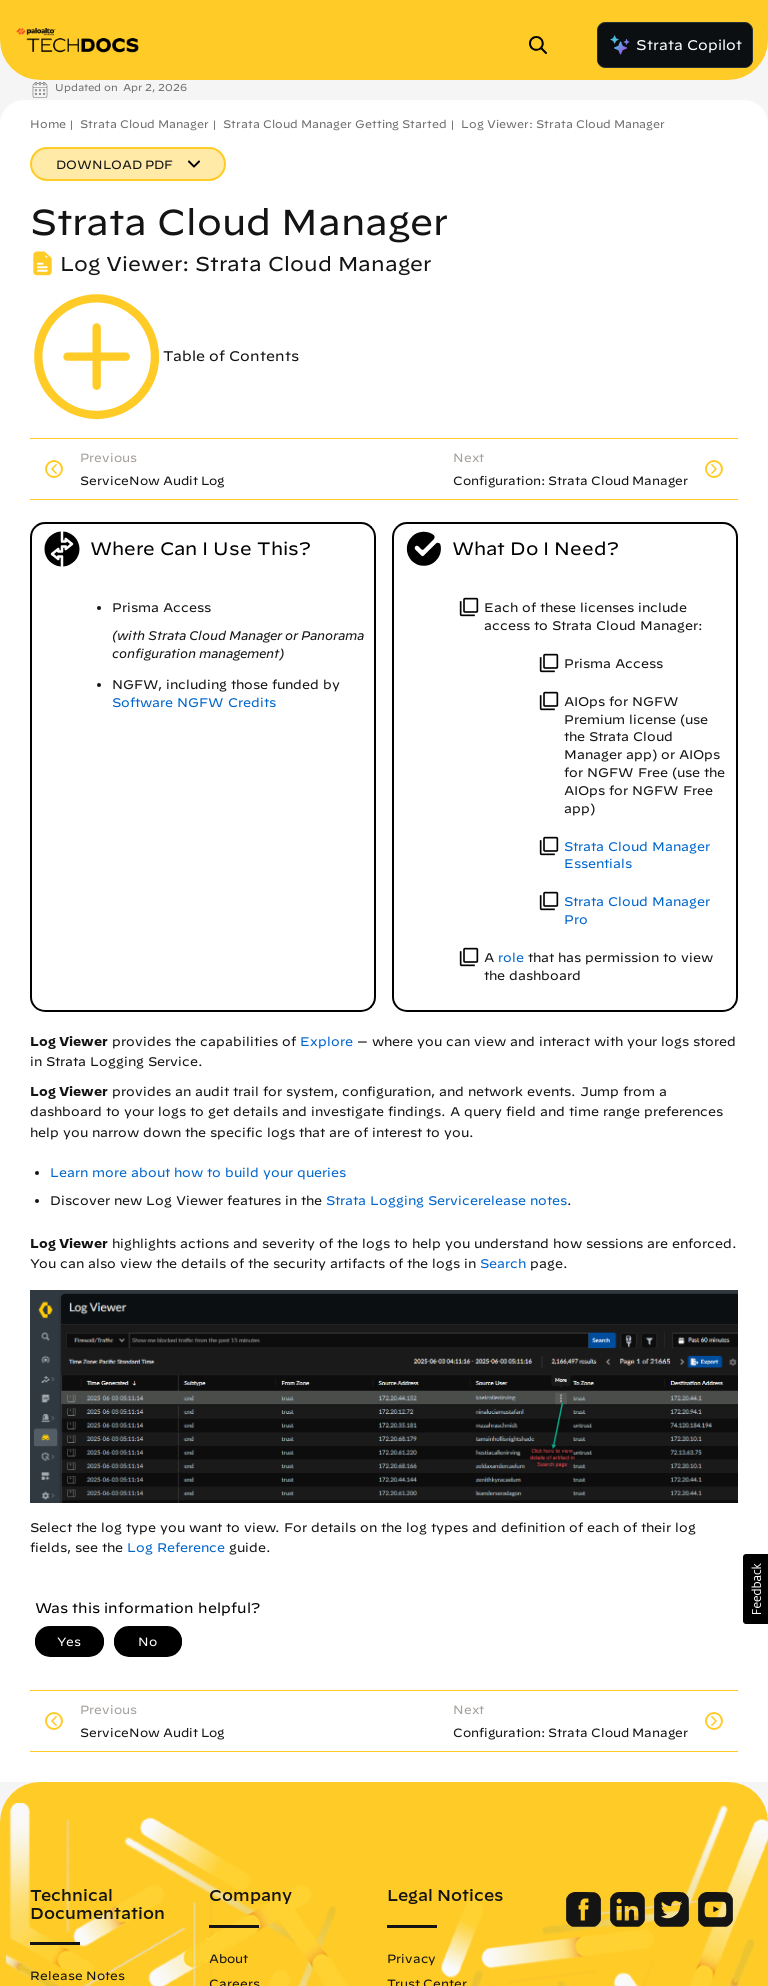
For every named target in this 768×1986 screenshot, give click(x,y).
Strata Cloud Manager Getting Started (335, 123)
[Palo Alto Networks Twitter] (673, 1922)
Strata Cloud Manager (144, 123)
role (511, 957)
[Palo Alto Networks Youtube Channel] (715, 1922)
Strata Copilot (675, 45)
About (228, 1958)
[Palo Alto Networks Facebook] (585, 1922)
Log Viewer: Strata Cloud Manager (563, 123)
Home (48, 123)
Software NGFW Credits (194, 702)
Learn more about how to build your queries (198, 1172)
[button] (755, 1589)
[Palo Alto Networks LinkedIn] (629, 1922)
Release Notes (77, 1975)
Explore (326, 1041)
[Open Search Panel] (544, 45)
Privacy (411, 1958)
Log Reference (176, 1547)
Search (503, 1263)
